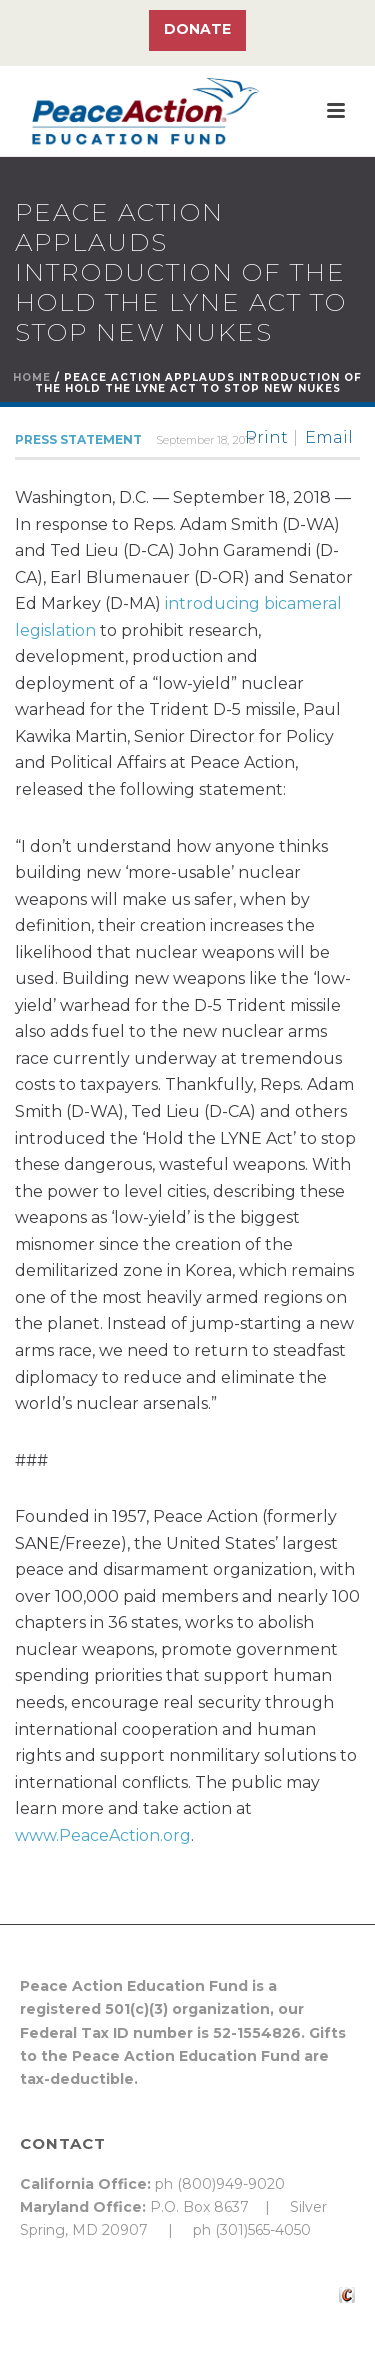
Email (329, 438)
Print (266, 438)
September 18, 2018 (205, 440)
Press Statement (78, 439)
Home (32, 377)
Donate (197, 29)
